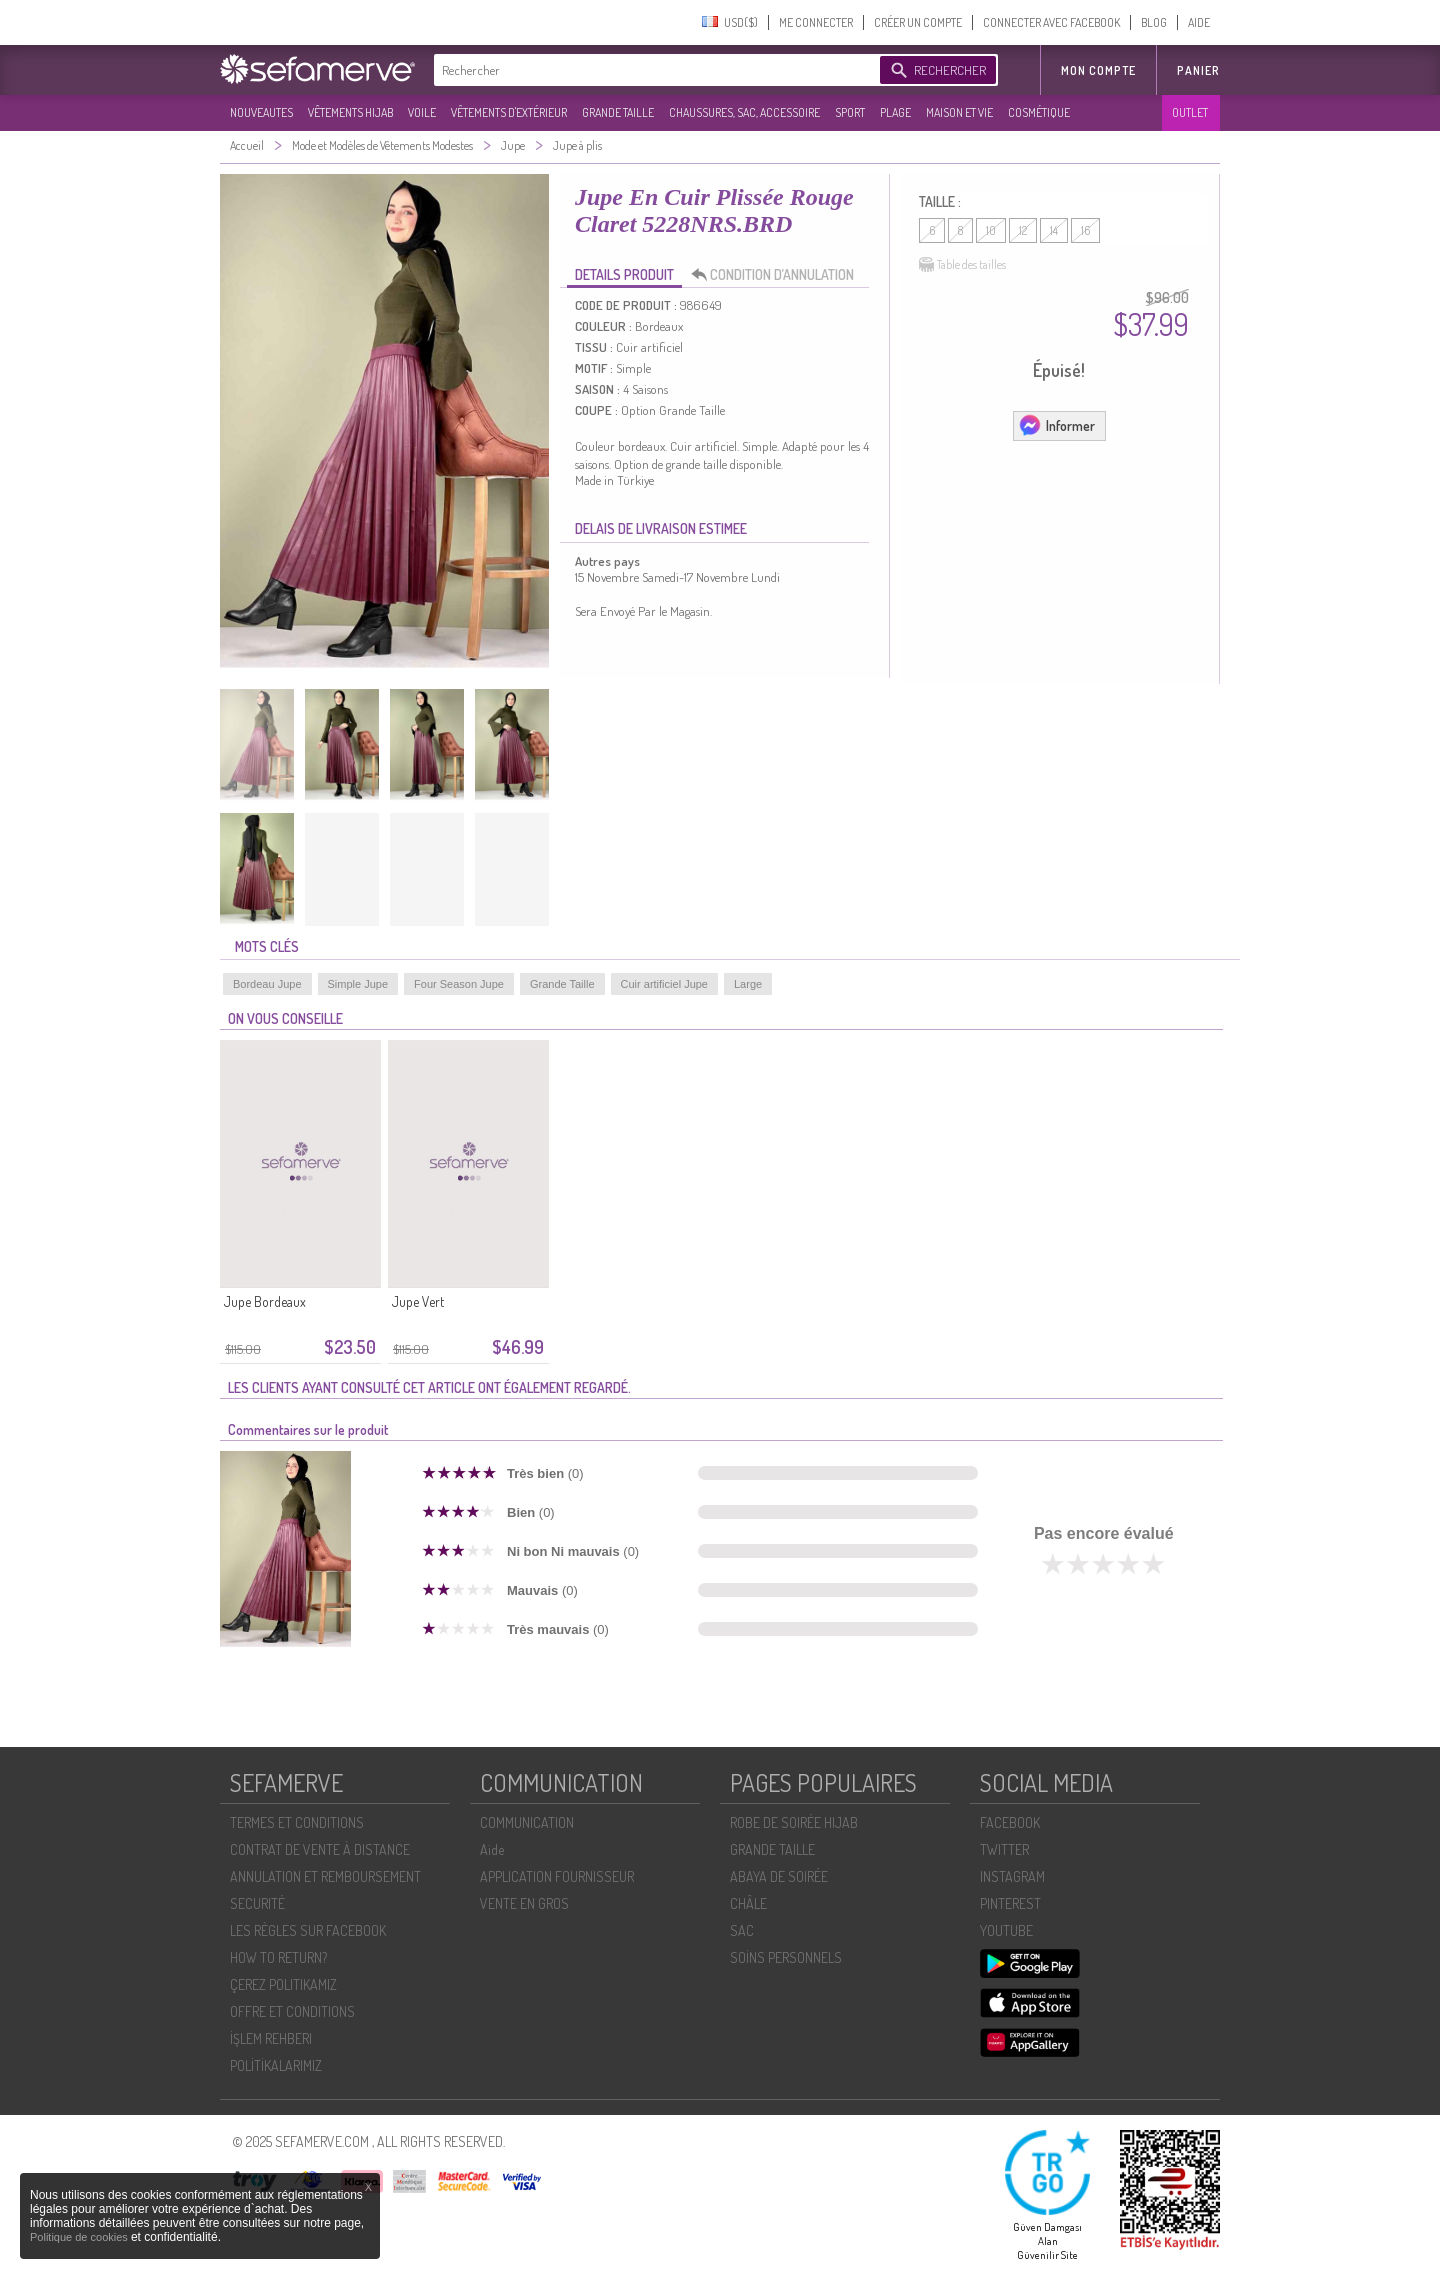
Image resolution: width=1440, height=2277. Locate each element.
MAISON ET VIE (959, 112)
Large (748, 984)
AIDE (1199, 22)
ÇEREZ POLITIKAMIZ (283, 1984)
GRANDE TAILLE (618, 112)
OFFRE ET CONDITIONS (292, 2011)
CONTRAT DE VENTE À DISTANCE (320, 1849)
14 (1054, 230)
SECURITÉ (257, 1903)
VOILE (422, 112)
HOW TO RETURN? (278, 1957)
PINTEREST (1010, 1903)
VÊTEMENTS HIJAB (350, 112)
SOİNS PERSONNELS (786, 1957)
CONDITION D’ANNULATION (778, 275)
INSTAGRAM (1012, 1876)
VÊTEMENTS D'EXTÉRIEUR (509, 112)
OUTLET (1190, 112)
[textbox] (652, 70)
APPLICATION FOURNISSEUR (557, 1876)
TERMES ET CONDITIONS (297, 1822)
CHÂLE (748, 1903)
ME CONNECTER (816, 22)
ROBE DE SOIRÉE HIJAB (794, 1822)
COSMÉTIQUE (1039, 112)
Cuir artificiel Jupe (664, 984)
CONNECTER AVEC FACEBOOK (1051, 22)
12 (1023, 230)
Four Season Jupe (459, 984)
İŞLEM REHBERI (271, 2038)
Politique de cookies (80, 2237)
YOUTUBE (1006, 1930)
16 (1085, 230)
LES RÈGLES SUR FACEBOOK (308, 1930)
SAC (742, 1930)
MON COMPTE (1098, 70)
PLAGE (895, 112)
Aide (492, 1849)
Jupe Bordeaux (265, 1301)
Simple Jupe (358, 984)
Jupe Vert (418, 1301)
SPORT (850, 112)
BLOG (1154, 22)
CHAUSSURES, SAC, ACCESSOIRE (744, 112)
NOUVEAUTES (261, 112)
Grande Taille (562, 984)
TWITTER (1004, 1849)
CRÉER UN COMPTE (918, 22)
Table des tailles (962, 265)
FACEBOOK (1010, 1822)
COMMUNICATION (527, 1822)
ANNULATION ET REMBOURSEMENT (325, 1876)
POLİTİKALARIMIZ (276, 2065)
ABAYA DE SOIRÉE (779, 1876)
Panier (1198, 70)
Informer (1056, 425)
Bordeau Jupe (267, 984)
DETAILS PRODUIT (624, 274)
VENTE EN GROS (524, 1903)
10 (991, 230)
